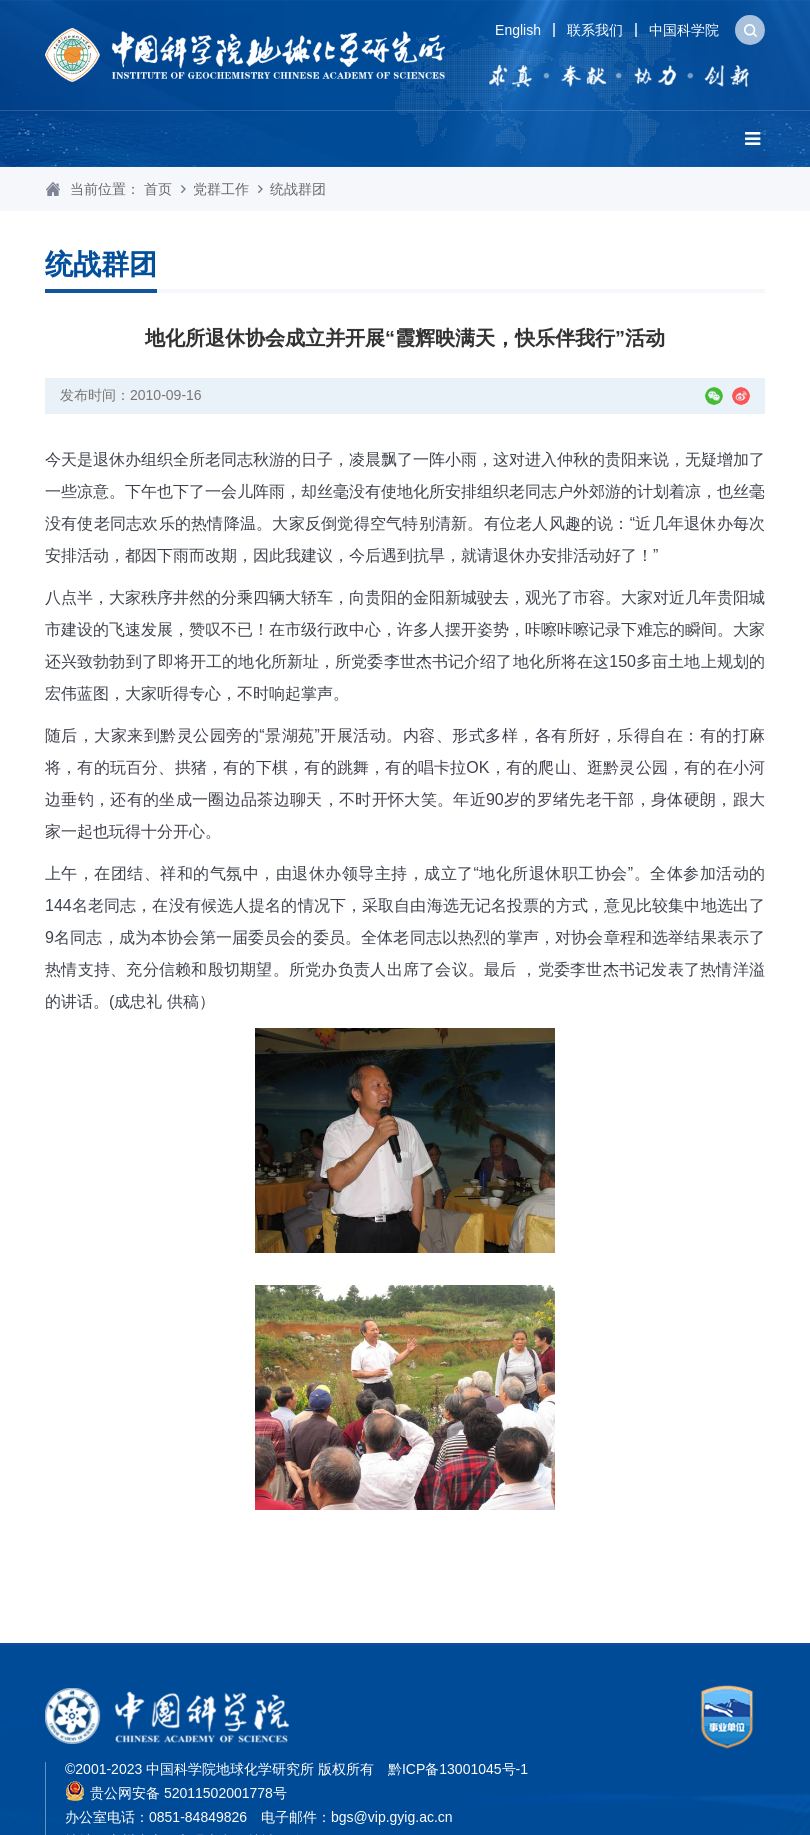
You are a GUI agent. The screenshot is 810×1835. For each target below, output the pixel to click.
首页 (158, 189)
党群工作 (221, 189)
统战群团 (298, 189)
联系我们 (595, 30)
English (518, 30)
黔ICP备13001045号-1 (458, 1769)
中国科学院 (684, 30)
